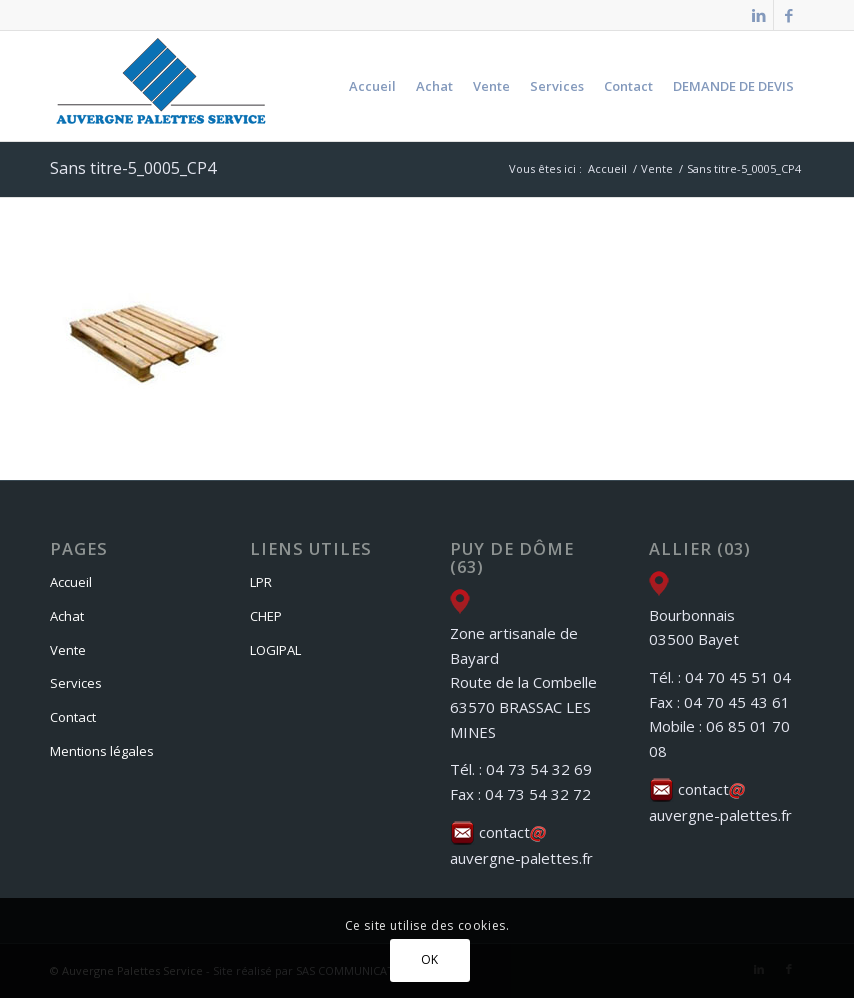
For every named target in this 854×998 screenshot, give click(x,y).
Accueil (71, 582)
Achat (67, 616)
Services (76, 683)
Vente (68, 650)
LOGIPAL (275, 650)
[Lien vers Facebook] (789, 15)
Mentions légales (102, 751)
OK (430, 959)
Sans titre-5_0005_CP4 (133, 168)
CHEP (266, 616)
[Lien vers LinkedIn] (758, 15)
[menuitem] (372, 86)
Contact (73, 717)
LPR (261, 582)
